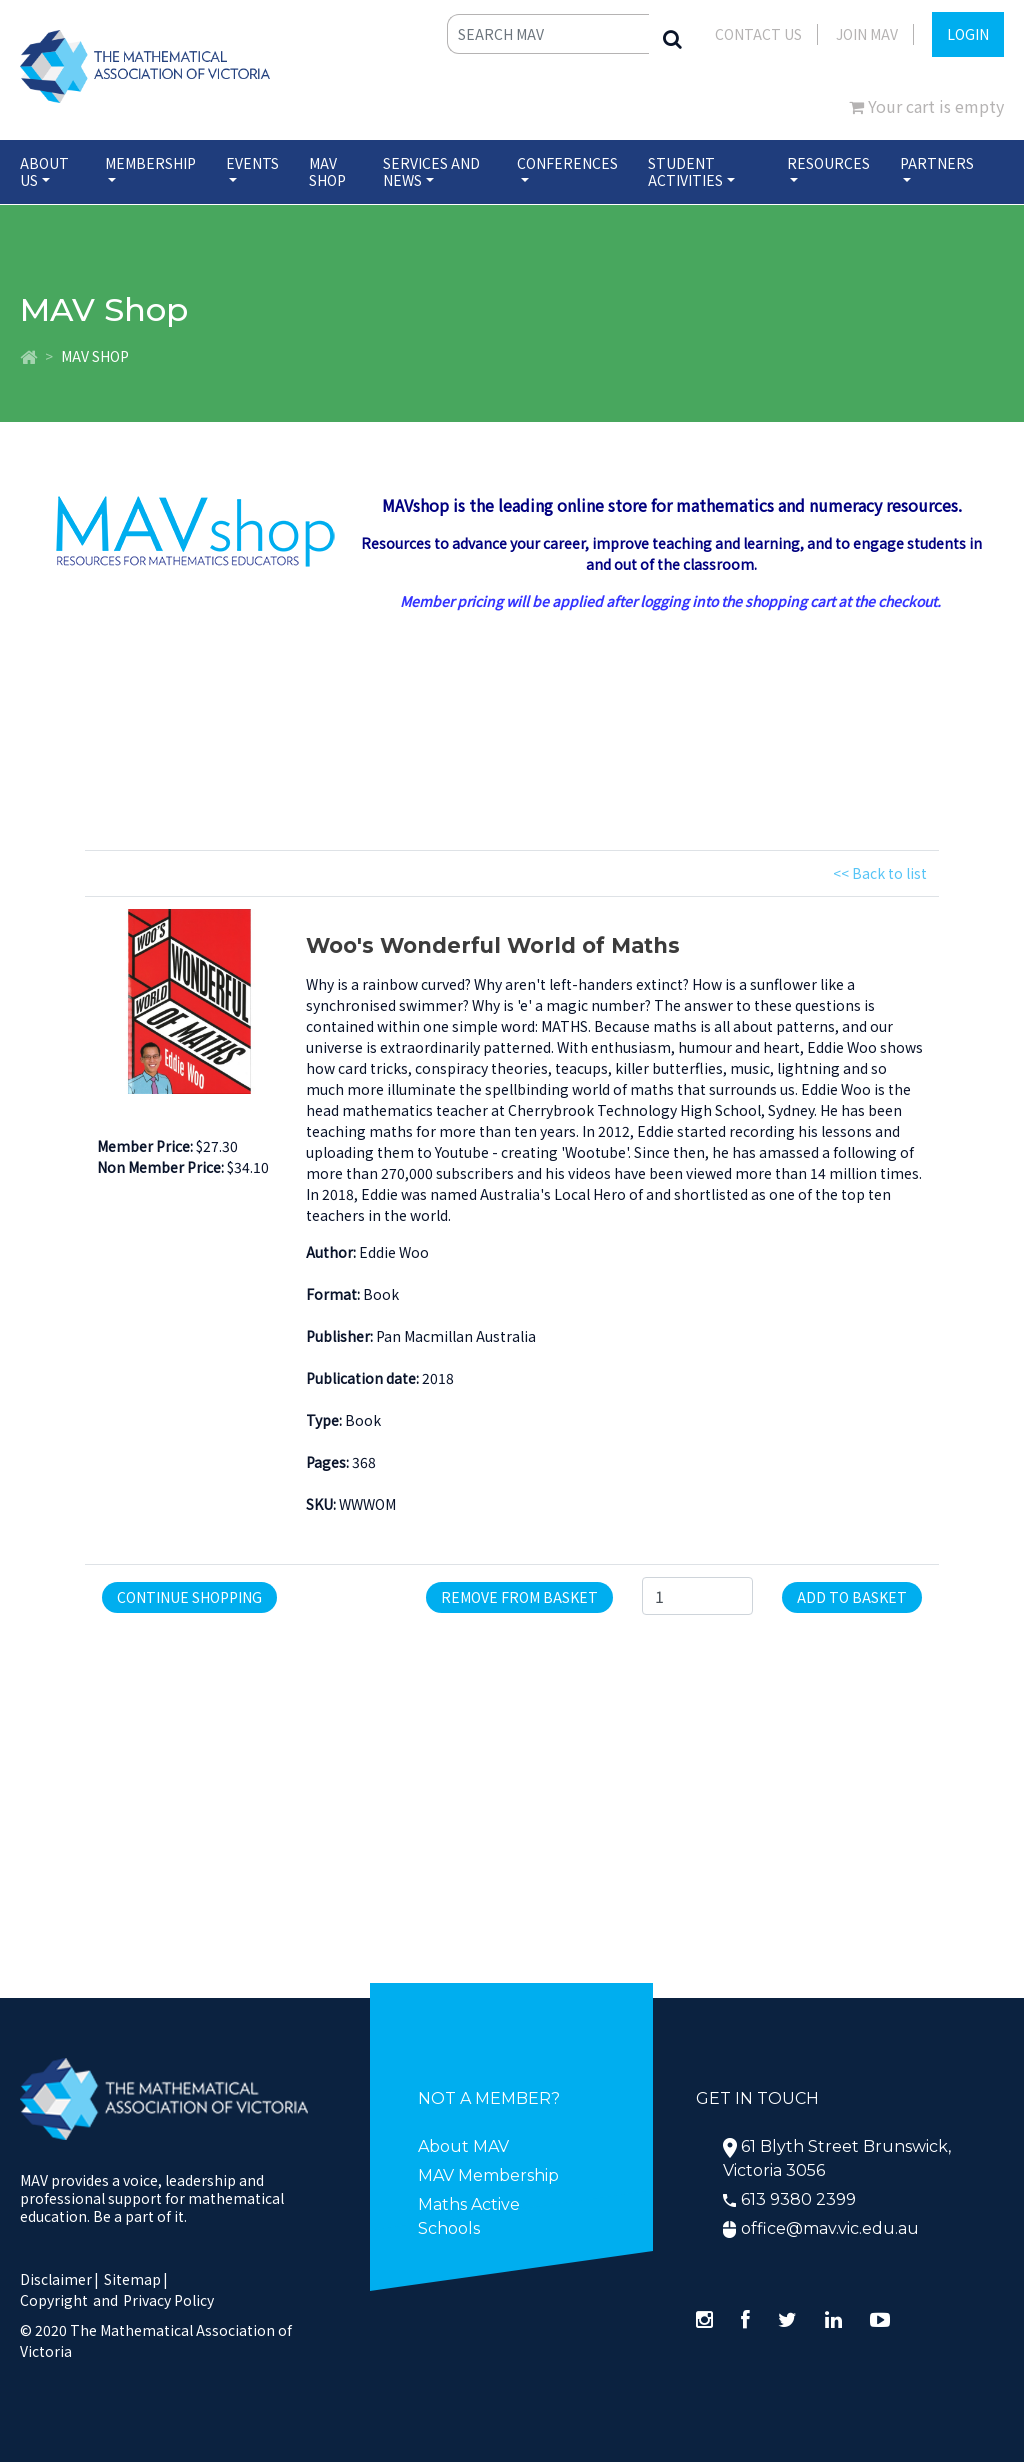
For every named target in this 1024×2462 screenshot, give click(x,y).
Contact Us (758, 34)
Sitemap (132, 2279)
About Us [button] (44, 171)
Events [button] (252, 163)
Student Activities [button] (685, 171)
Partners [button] (937, 163)
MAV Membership (488, 2175)
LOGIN (968, 34)
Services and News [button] (431, 171)
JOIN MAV (867, 34)
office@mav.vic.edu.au (830, 2228)
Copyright (54, 2300)
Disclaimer (59, 2279)
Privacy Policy (168, 2300)
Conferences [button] (567, 163)
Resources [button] (828, 163)
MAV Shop (327, 171)
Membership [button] (150, 163)
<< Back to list (880, 873)
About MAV (463, 2146)
